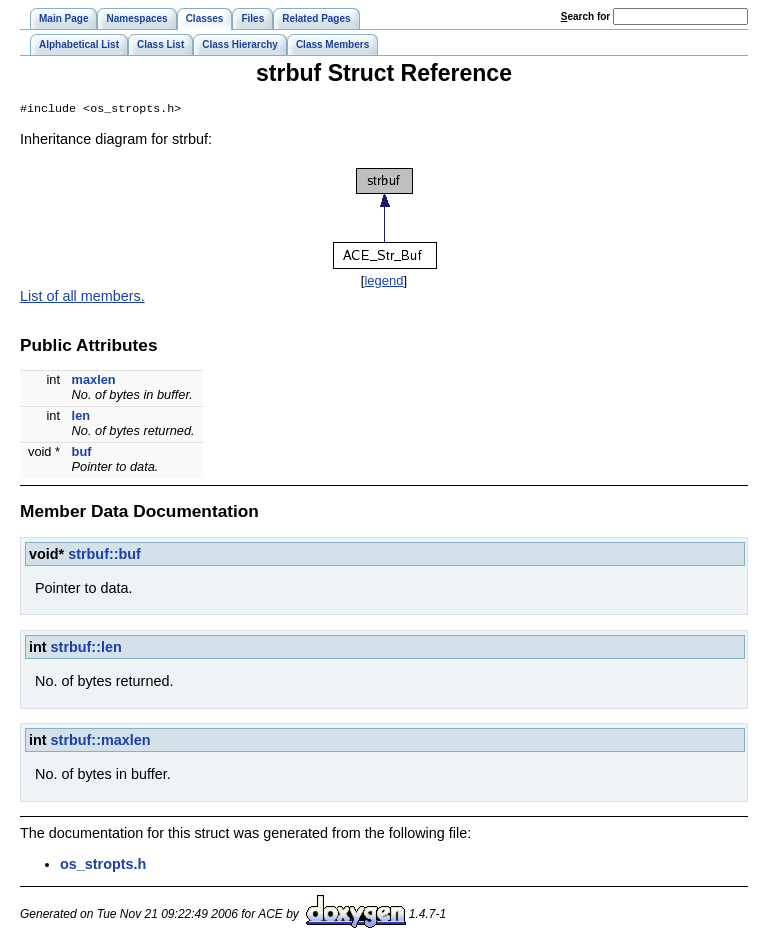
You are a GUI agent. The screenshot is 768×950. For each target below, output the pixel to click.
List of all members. (82, 298)
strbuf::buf (104, 556)
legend (383, 282)
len (81, 417)
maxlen (94, 381)
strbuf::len (86, 649)
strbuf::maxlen (101, 742)
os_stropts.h (103, 866)
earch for (585, 16)
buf (82, 453)
